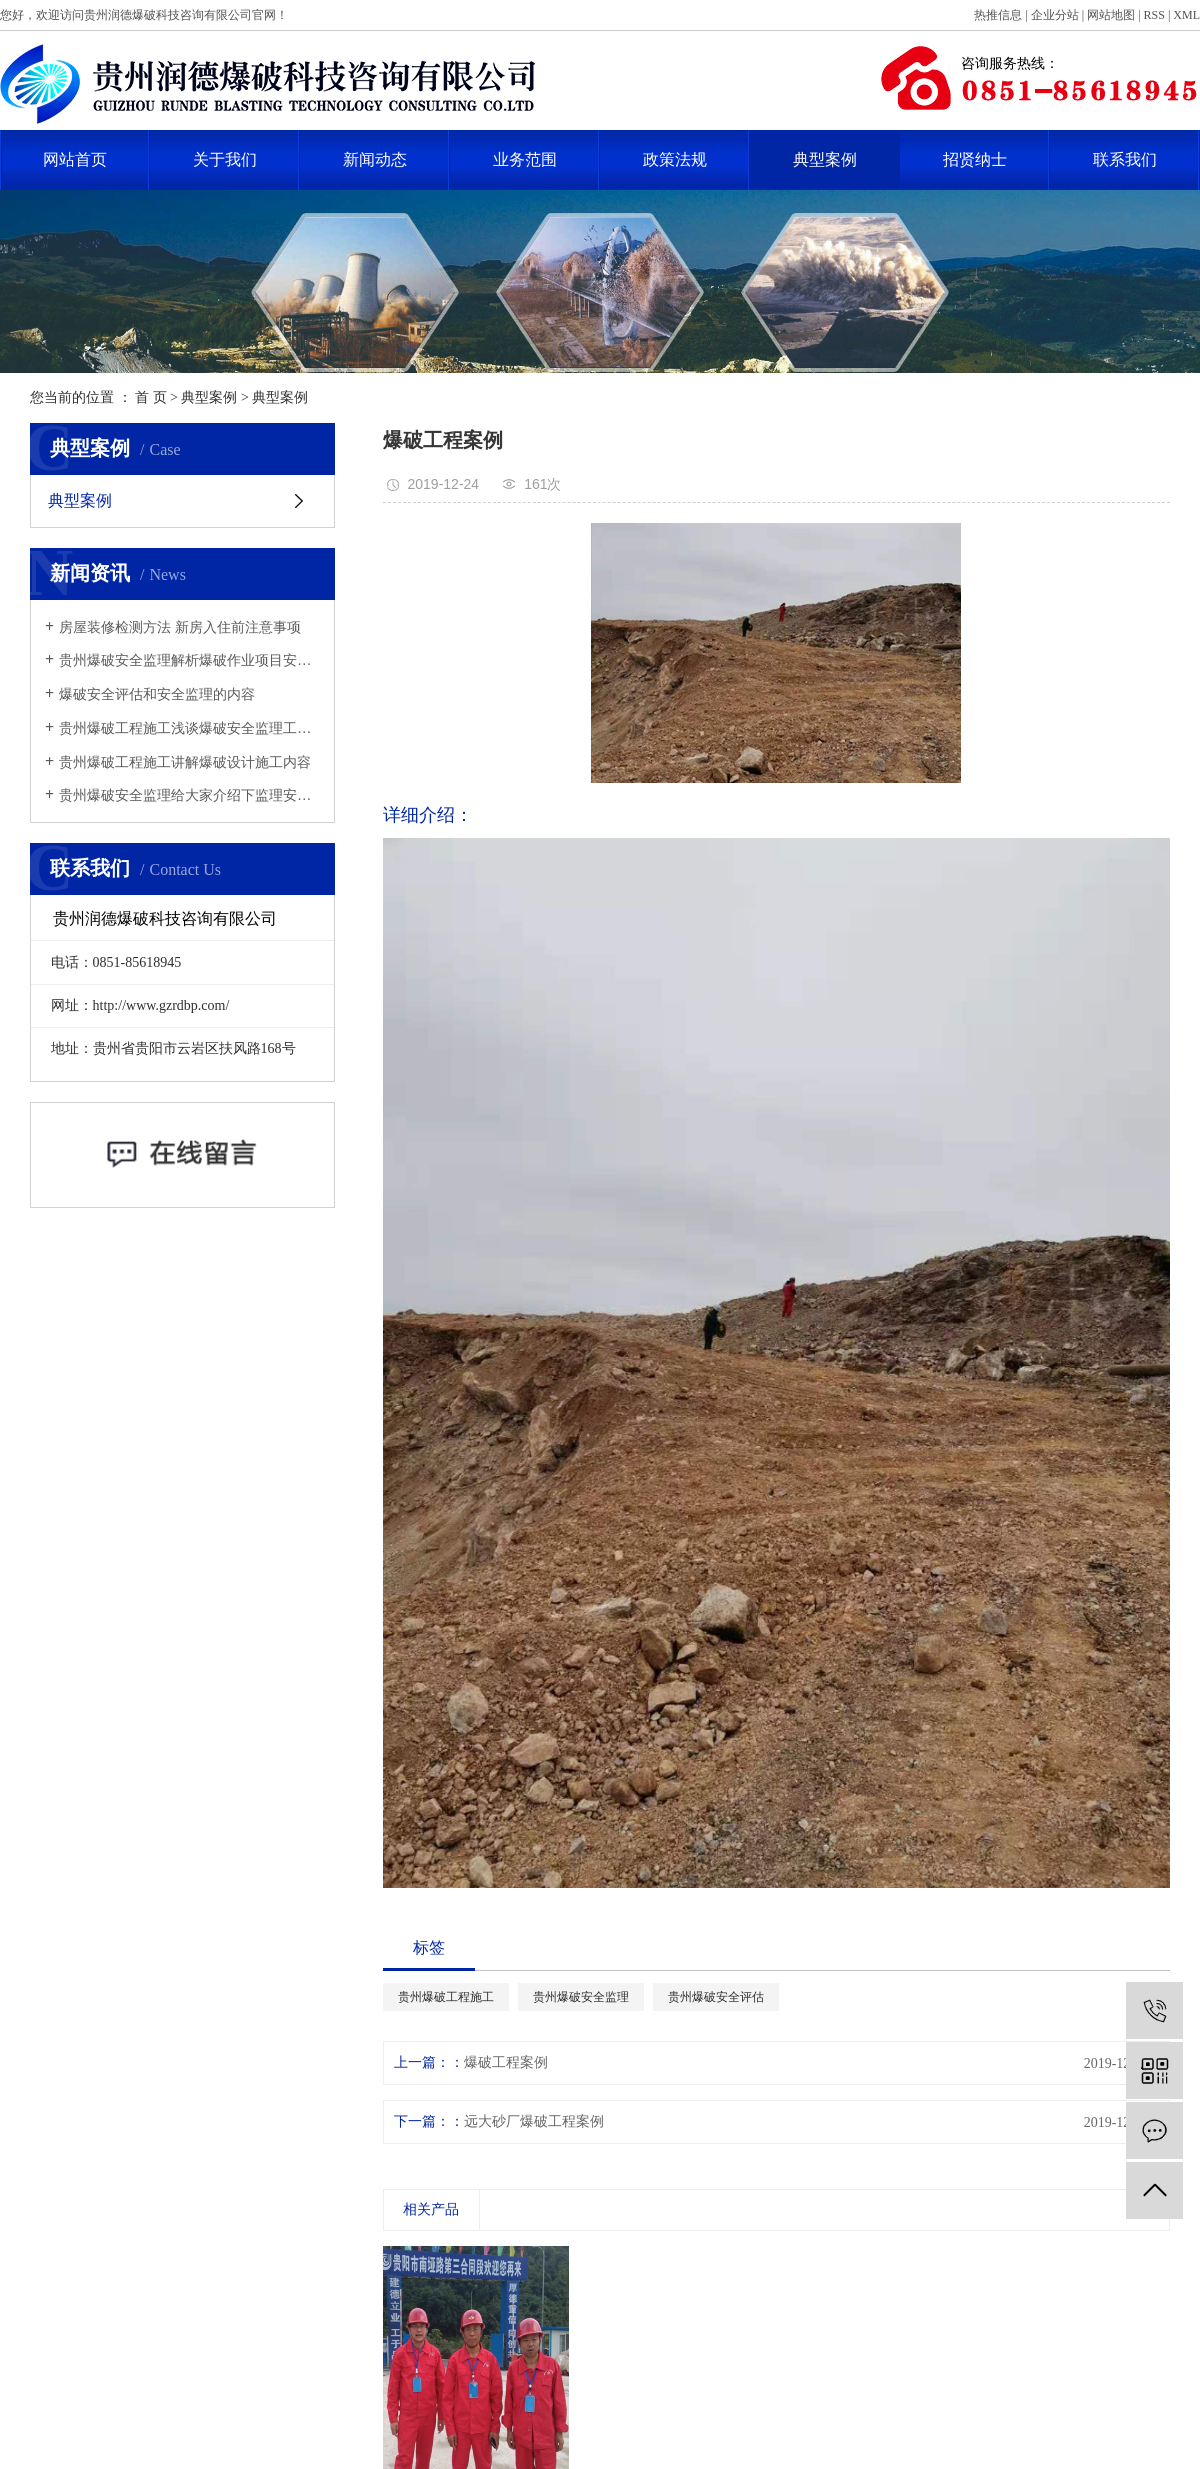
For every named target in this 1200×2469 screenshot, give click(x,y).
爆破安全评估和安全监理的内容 (157, 694)
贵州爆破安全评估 (716, 1997)
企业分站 (1055, 15)
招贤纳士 (975, 159)
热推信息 (998, 15)
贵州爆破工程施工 (446, 1997)
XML (1186, 15)
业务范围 (525, 159)
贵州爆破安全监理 (581, 1997)
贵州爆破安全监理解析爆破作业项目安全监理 (189, 660)
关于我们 (225, 159)
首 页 (151, 397)
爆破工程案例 (506, 2062)
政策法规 (675, 159)
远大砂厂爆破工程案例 (534, 2121)
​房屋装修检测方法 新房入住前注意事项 (180, 627)
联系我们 (1125, 159)
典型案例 (825, 159)
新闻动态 (375, 159)
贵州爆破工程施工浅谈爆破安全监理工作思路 (189, 728)
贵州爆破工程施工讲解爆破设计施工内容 (185, 762)
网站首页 (75, 159)
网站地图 (1111, 15)
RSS (1154, 15)
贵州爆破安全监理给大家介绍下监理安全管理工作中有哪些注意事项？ (189, 795)
